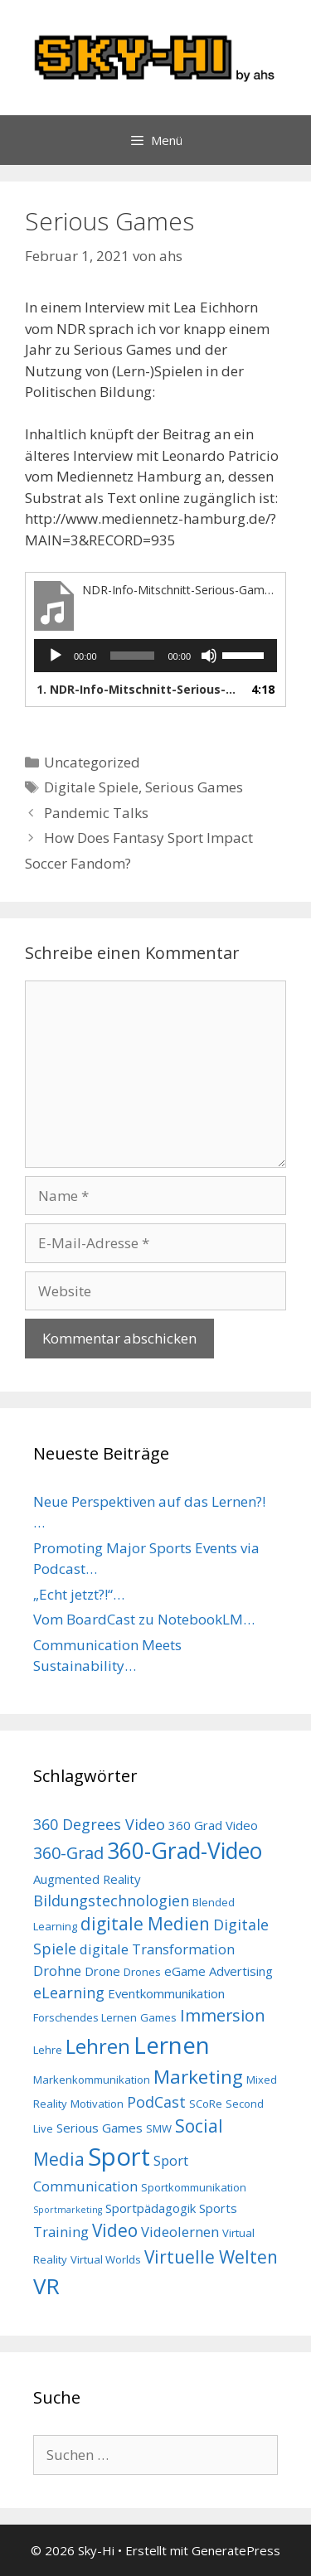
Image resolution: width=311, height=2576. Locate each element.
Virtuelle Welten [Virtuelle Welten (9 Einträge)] (211, 2257)
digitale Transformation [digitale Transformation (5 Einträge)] (157, 1949)
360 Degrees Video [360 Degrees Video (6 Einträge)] (99, 1824)
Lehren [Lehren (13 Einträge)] (98, 2046)
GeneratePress (236, 2550)
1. (138, 689)
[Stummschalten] (209, 655)
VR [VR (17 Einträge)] (46, 2286)
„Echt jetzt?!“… (78, 1594)
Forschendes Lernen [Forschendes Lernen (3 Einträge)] (85, 2017)
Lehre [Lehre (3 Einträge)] (47, 2049)
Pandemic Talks (96, 812)
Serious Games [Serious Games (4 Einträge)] (99, 2127)
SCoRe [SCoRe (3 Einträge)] (205, 2103)
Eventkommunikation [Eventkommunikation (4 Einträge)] (166, 1993)
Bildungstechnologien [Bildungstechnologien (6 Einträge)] (111, 1900)
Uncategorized (92, 762)
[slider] (132, 655)
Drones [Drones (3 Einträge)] (142, 1971)
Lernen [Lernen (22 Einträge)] (172, 2044)
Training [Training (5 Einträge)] (61, 2231)
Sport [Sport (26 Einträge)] (119, 2156)
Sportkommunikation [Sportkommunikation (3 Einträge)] (193, 2187)
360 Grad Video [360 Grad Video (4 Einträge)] (213, 1825)
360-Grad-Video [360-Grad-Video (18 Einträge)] (184, 1851)
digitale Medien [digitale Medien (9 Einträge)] (145, 1923)
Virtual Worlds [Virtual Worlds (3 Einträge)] (105, 2259)
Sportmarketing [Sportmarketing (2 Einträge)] (67, 2209)
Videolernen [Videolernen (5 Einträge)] (180, 2231)
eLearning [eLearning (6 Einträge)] (68, 1992)
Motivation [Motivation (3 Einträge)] (97, 2103)
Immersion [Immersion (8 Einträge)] (222, 2015)
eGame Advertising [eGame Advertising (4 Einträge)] (218, 1971)
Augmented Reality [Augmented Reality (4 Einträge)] (87, 1879)
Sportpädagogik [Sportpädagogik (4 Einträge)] (150, 2208)
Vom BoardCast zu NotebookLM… (144, 1619)
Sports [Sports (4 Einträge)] (218, 2208)
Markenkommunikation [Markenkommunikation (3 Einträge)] (91, 2079)
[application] (155, 655)
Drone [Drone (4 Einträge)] (102, 1971)
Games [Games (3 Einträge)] (158, 2017)
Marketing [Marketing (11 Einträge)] (198, 2076)
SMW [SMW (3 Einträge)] (159, 2128)
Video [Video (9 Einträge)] (115, 2230)
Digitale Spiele (91, 787)
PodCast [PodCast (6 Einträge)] (156, 2102)
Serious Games (194, 787)
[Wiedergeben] (55, 655)
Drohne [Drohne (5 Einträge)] (57, 1970)
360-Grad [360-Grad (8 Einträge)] (68, 1853)
